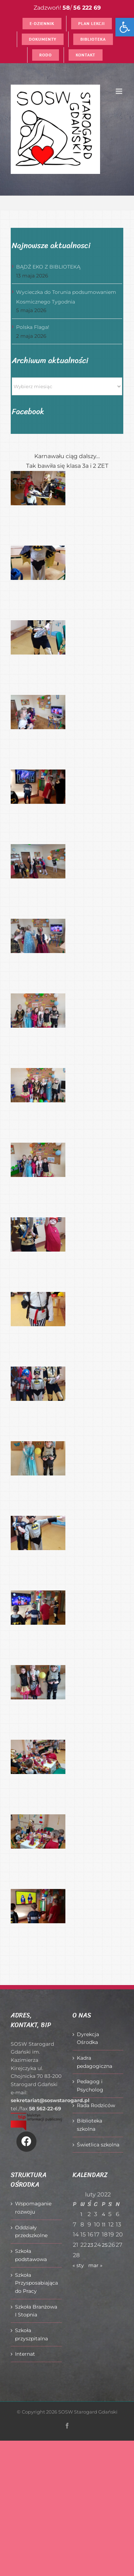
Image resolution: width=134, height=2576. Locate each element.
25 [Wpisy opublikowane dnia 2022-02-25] (105, 2245)
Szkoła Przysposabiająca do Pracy (36, 2283)
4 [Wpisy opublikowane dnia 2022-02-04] (103, 2214)
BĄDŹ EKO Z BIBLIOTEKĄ (48, 267)
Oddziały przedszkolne (31, 2232)
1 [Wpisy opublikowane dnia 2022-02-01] (81, 2214)
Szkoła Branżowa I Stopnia (36, 2311)
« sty (78, 2265)
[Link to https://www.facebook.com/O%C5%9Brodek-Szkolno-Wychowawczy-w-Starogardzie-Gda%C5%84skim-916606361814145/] (26, 2141)
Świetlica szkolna (98, 2144)
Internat (25, 2354)
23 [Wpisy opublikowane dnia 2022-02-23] (90, 2245)
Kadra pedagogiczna (94, 2062)
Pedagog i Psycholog (90, 2086)
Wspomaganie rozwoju (33, 2208)
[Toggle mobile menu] (119, 91)
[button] (124, 27)
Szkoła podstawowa (31, 2255)
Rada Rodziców (96, 2105)
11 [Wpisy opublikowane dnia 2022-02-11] (103, 2224)
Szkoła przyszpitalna (31, 2334)
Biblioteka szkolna (89, 2125)
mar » (95, 2265)
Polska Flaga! (32, 327)
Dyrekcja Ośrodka (88, 2038)
